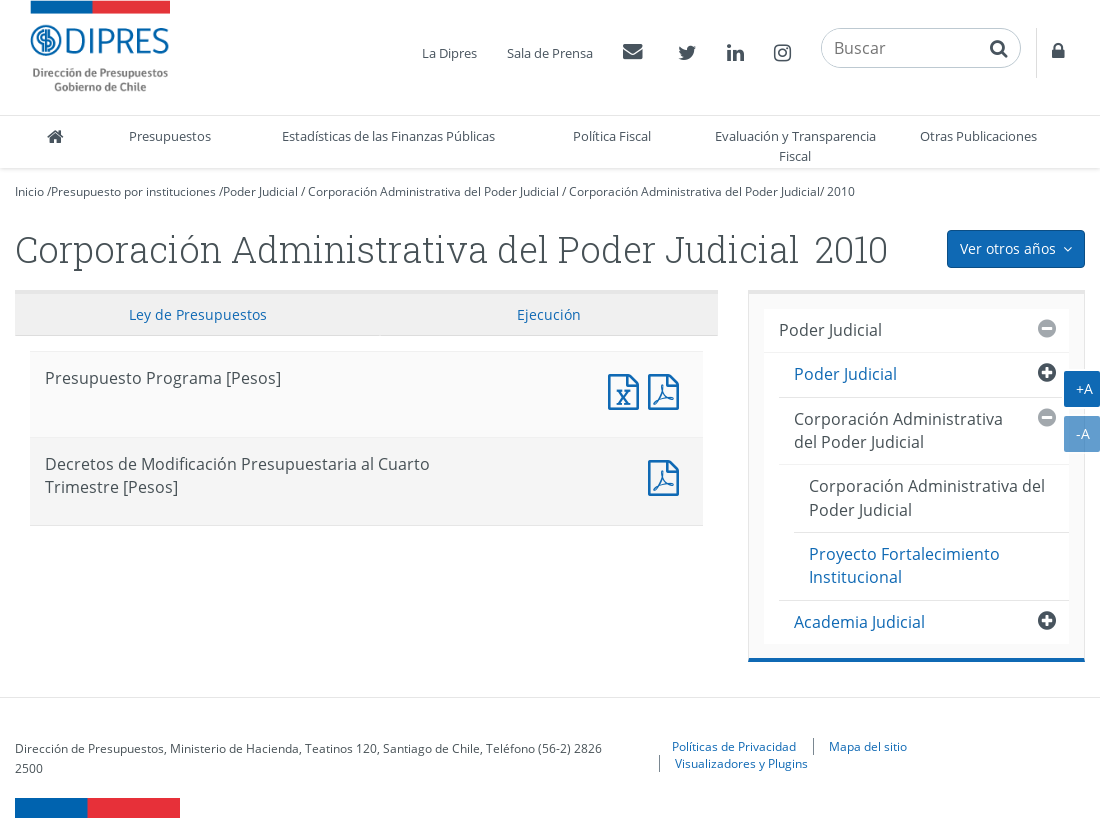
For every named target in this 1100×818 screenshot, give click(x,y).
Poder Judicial (260, 191)
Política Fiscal (612, 136)
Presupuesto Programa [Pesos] (628, 389)
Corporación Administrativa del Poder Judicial (433, 191)
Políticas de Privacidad (734, 746)
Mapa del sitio (868, 746)
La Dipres (449, 53)
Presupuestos (170, 136)
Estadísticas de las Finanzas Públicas (388, 136)
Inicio (29, 191)
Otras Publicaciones (978, 136)
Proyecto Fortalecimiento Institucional (904, 565)
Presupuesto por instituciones (133, 191)
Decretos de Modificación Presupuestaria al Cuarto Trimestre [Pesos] (668, 475)
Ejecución (549, 314)
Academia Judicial (859, 622)
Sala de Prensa (550, 53)
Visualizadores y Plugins (741, 763)
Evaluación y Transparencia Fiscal (795, 146)
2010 (841, 191)
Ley (198, 314)
